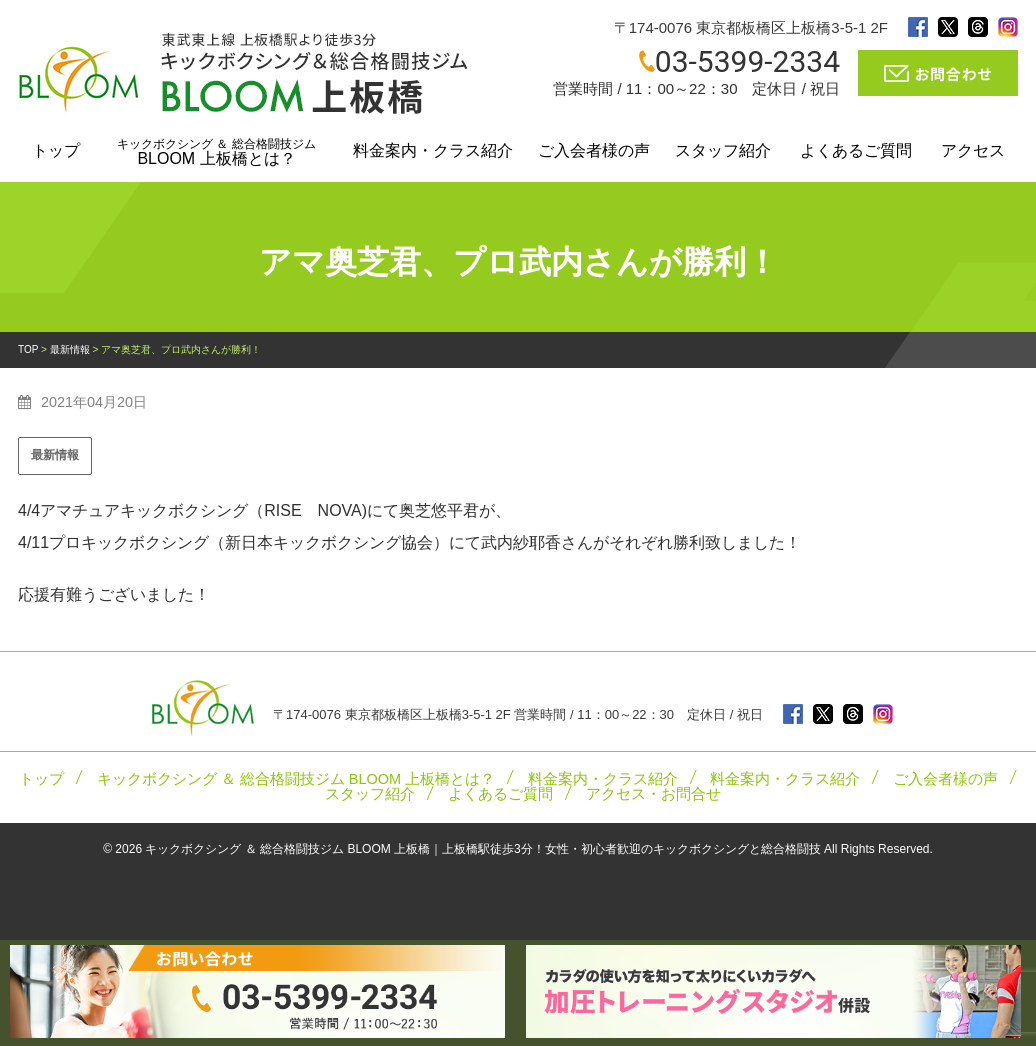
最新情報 (55, 455)
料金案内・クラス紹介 (433, 150)
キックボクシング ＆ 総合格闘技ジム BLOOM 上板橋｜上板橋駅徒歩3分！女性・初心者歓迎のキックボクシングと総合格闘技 (482, 849)
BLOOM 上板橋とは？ (216, 152)
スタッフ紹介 (723, 150)
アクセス (973, 150)
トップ (56, 150)
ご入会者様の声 (594, 150)
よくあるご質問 (856, 150)
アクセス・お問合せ (653, 794)
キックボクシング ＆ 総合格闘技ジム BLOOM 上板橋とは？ (296, 779)
